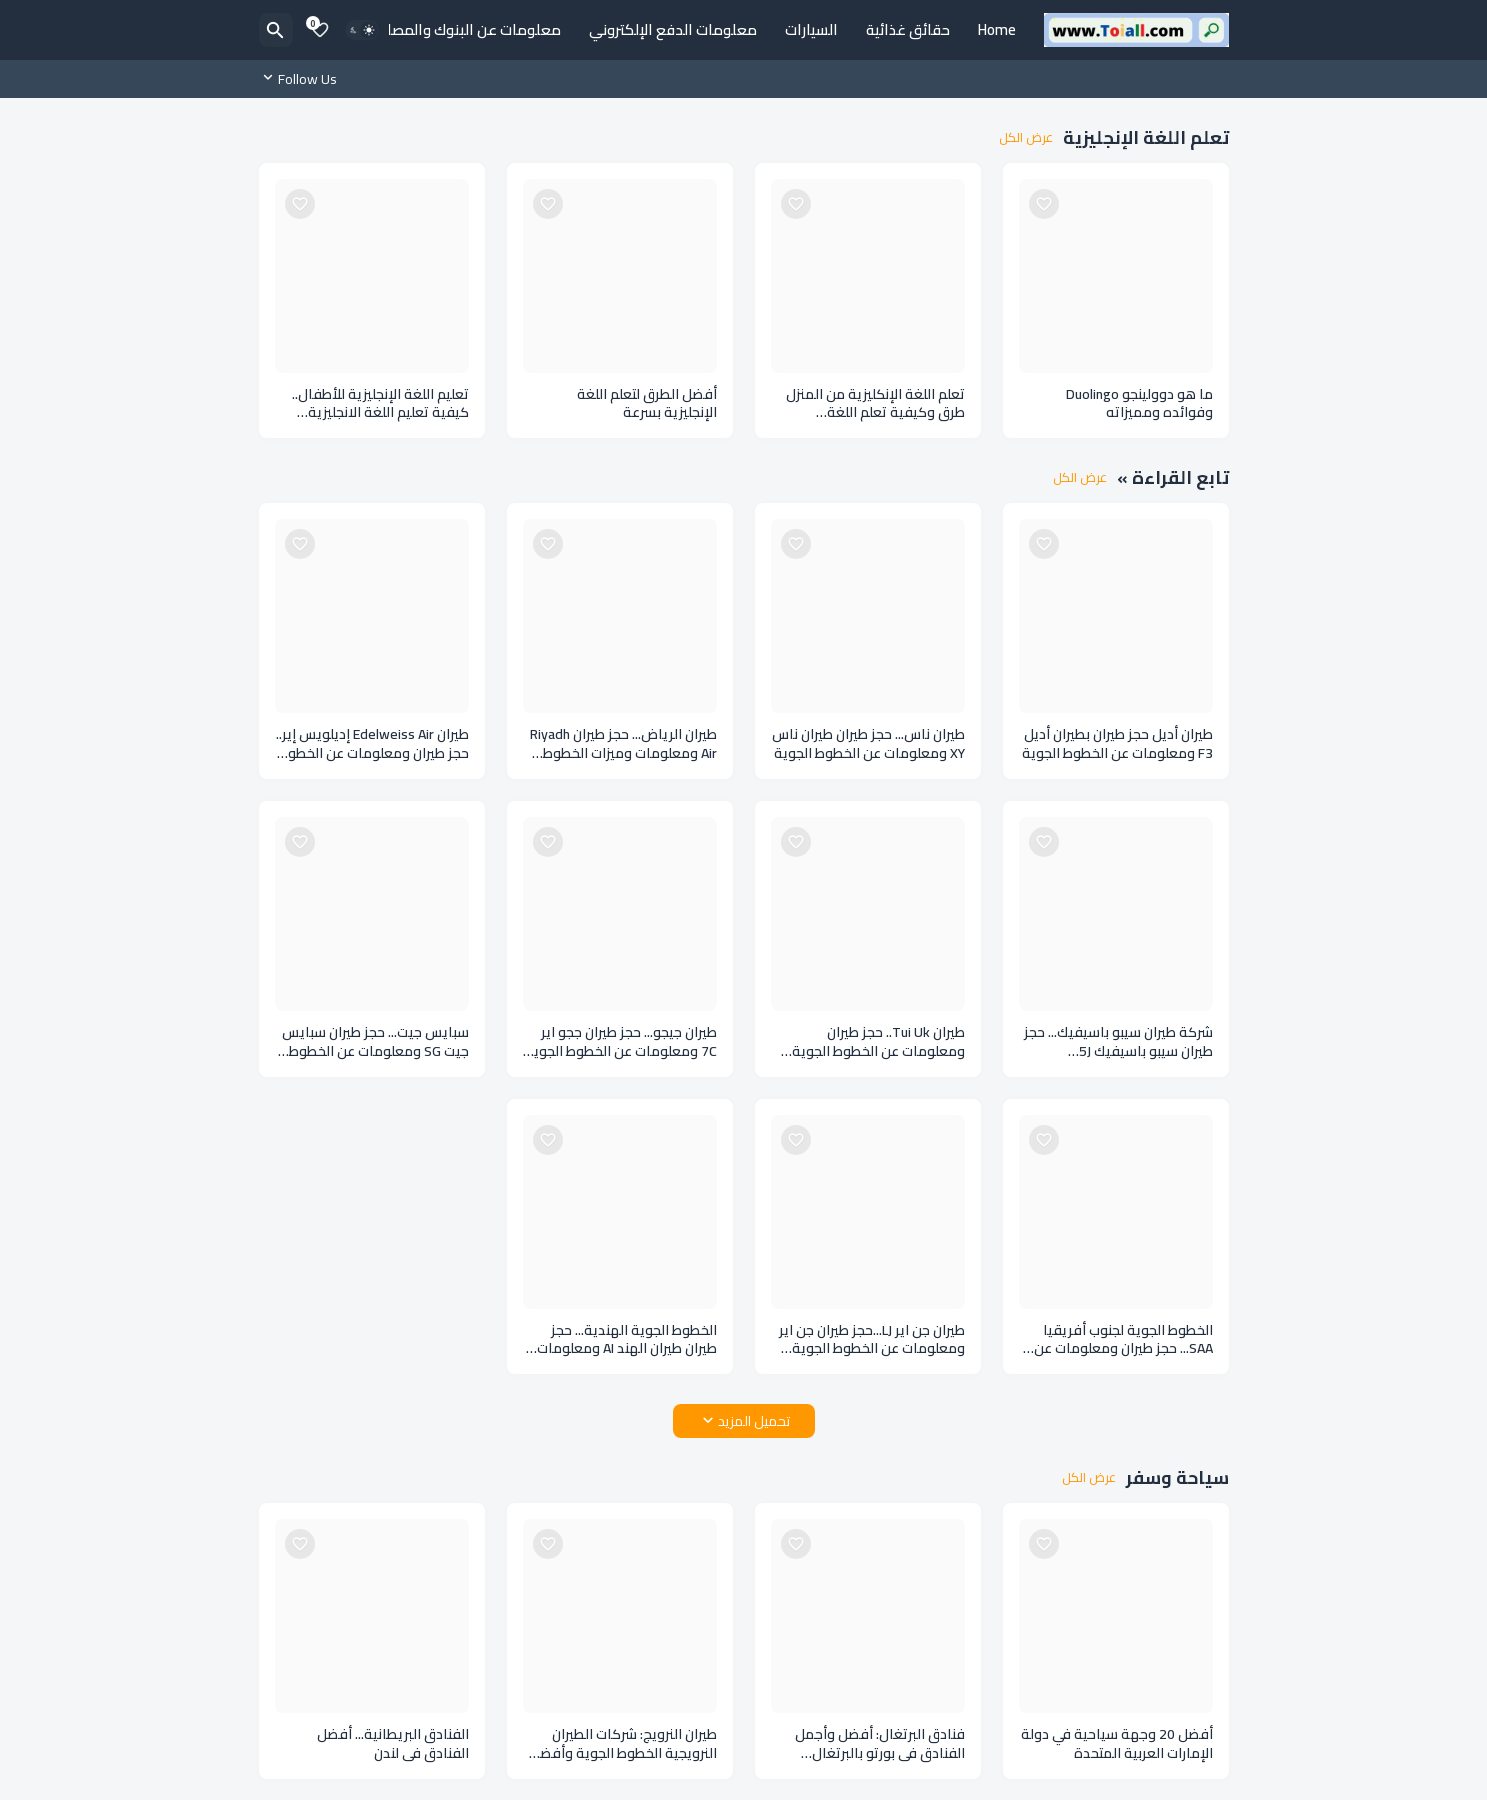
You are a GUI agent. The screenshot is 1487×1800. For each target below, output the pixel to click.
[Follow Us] (303, 79)
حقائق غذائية (908, 29)
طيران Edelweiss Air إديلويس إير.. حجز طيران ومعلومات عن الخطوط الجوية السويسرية (372, 744)
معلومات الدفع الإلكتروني (673, 29)
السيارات (811, 29)
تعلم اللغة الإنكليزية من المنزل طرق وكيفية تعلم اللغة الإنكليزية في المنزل (875, 404)
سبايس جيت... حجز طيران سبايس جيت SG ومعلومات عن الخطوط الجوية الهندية (375, 1042)
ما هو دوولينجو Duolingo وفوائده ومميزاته (1139, 404)
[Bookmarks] (320, 30)
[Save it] (1044, 204)
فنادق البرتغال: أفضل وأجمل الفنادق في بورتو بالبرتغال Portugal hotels (880, 1744)
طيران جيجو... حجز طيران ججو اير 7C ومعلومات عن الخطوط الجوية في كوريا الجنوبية (621, 1042)
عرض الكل (1026, 138)
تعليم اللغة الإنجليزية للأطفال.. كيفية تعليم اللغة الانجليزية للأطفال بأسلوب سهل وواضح (380, 404)
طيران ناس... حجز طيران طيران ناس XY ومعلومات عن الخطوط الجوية (868, 744)
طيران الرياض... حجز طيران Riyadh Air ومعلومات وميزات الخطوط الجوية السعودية (623, 744)
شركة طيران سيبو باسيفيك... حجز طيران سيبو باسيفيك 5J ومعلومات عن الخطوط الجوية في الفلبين (1118, 1042)
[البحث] (276, 30)
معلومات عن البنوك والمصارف (464, 29)
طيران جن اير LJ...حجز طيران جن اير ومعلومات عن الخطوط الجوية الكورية (872, 1340)
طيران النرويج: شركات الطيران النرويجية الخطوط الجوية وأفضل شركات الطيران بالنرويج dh (623, 1744)
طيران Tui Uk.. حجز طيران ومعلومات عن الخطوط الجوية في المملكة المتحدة (878, 1042)
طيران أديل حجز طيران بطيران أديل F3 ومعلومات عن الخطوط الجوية (1117, 744)
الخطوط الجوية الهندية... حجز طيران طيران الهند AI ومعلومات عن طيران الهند (627, 1340)
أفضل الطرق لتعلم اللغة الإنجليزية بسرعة (647, 404)
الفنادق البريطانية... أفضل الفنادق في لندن (393, 1744)
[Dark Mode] (362, 30)
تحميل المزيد (754, 1421)
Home (997, 29)
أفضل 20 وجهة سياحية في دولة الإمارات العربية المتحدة (1117, 1744)
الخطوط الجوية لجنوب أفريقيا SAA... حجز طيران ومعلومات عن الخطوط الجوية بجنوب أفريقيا (1123, 1340)
